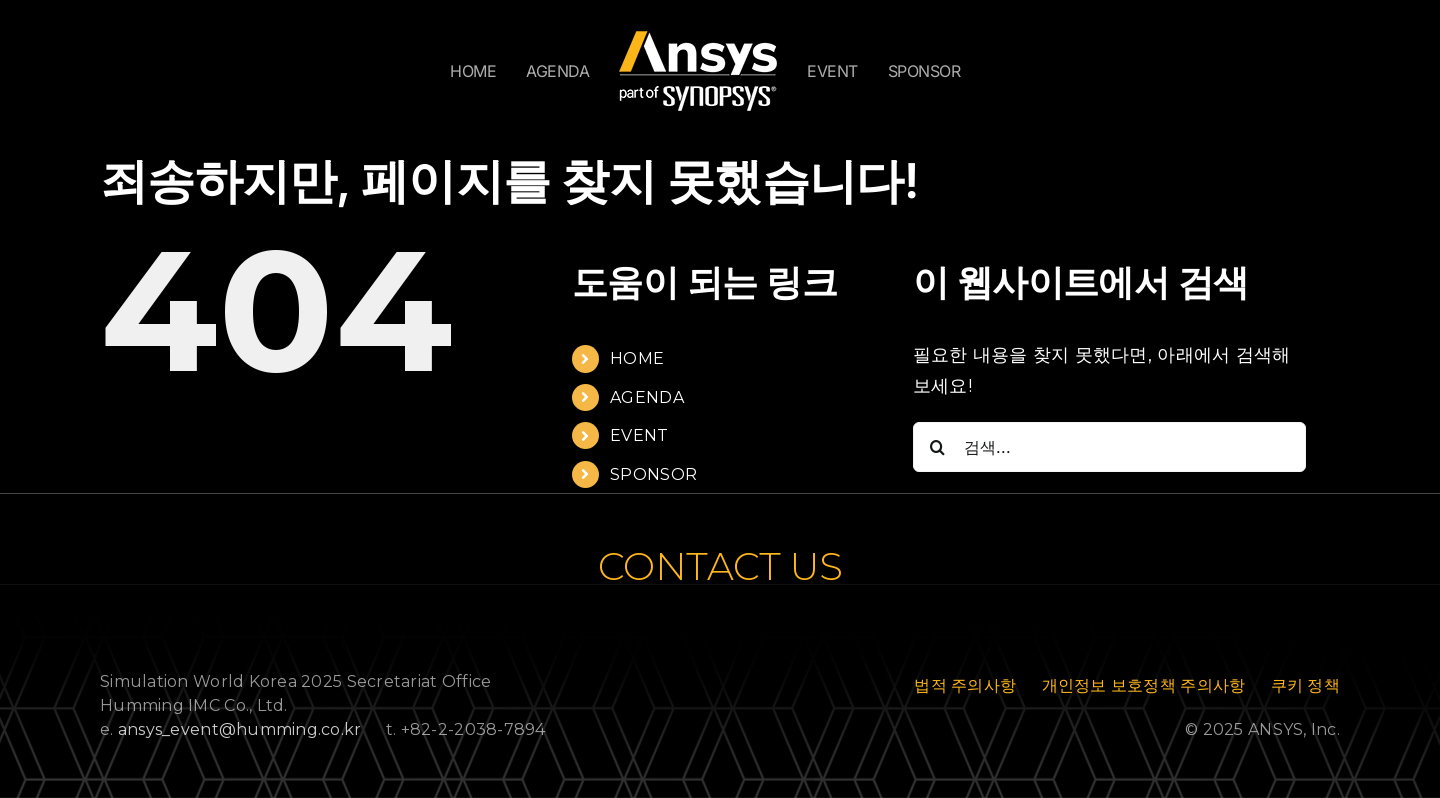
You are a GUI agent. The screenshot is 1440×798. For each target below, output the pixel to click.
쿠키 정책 (1305, 685)
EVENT (639, 435)
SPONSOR (653, 474)
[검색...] (1109, 447)
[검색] (938, 447)
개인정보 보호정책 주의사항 (1144, 685)
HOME (637, 358)
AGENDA (647, 397)
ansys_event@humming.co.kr (240, 729)
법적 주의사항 (965, 685)
